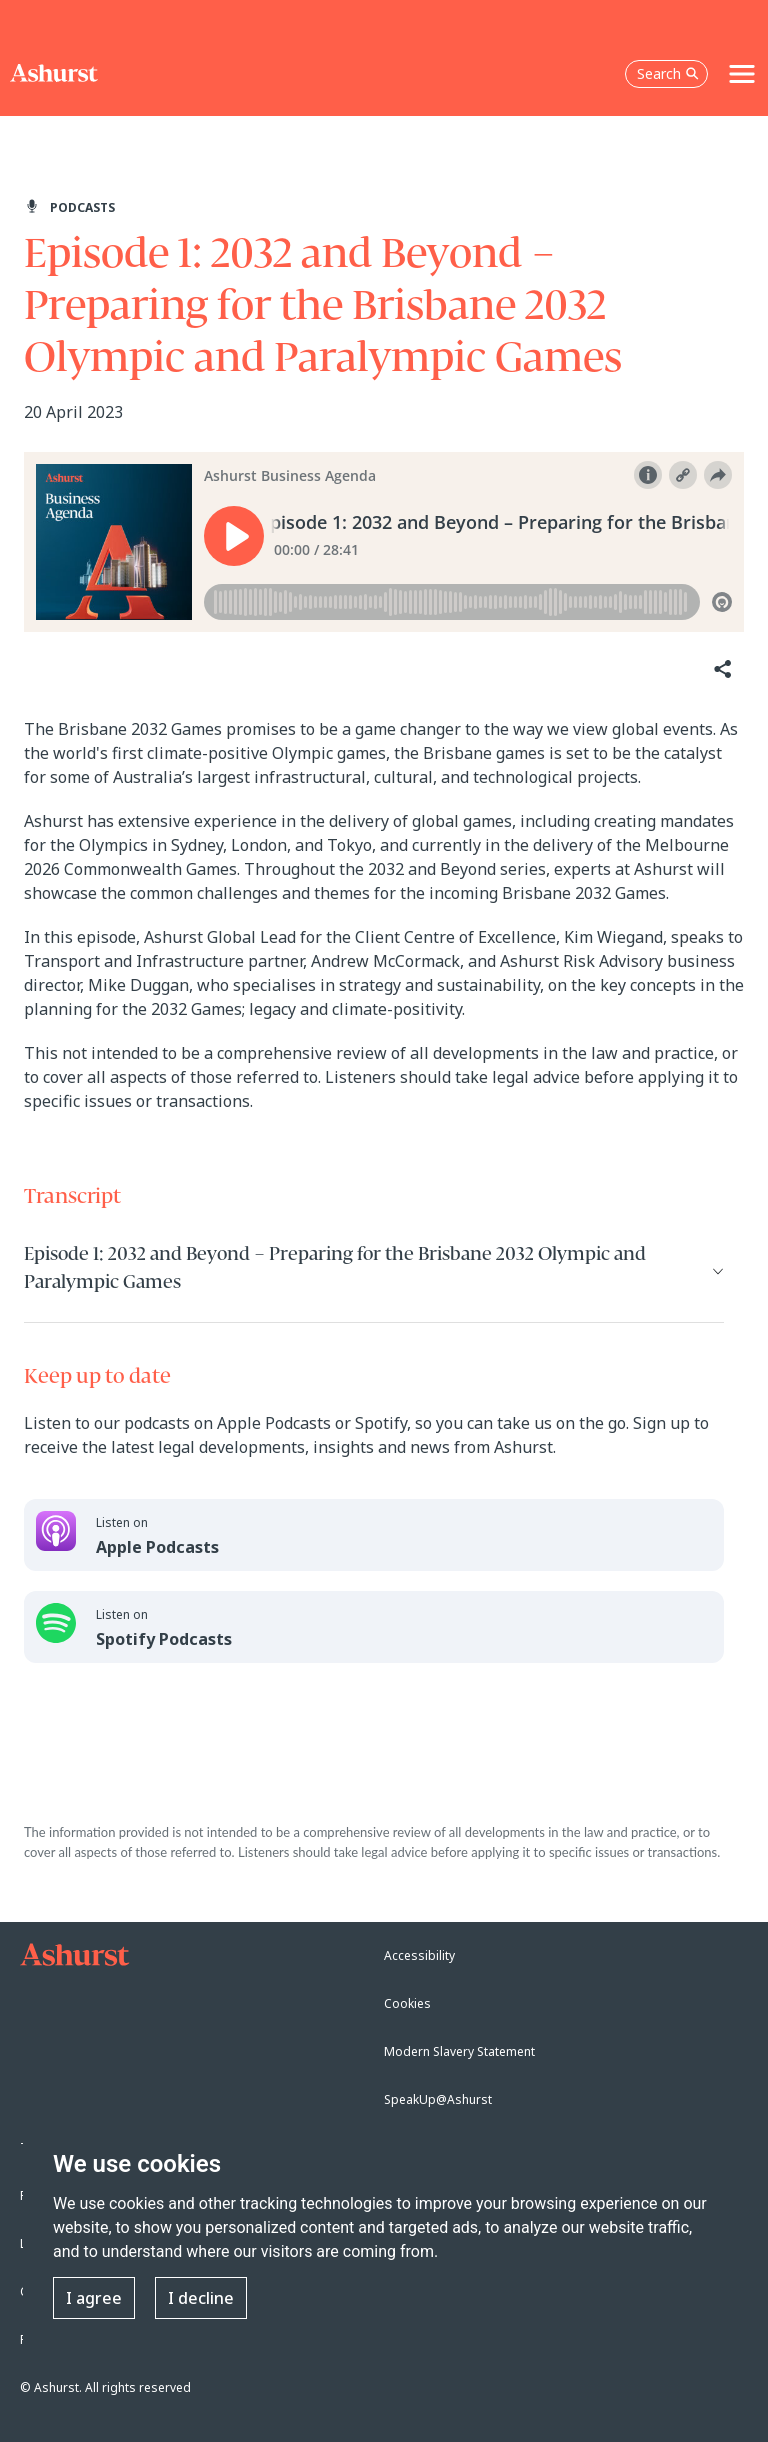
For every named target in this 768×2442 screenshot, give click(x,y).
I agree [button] (94, 2298)
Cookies (407, 2003)
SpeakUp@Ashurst (438, 2099)
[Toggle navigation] (742, 74)
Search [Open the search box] (668, 73)
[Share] (721, 669)
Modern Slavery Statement (459, 2051)
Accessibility (419, 1955)
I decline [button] (201, 2298)
